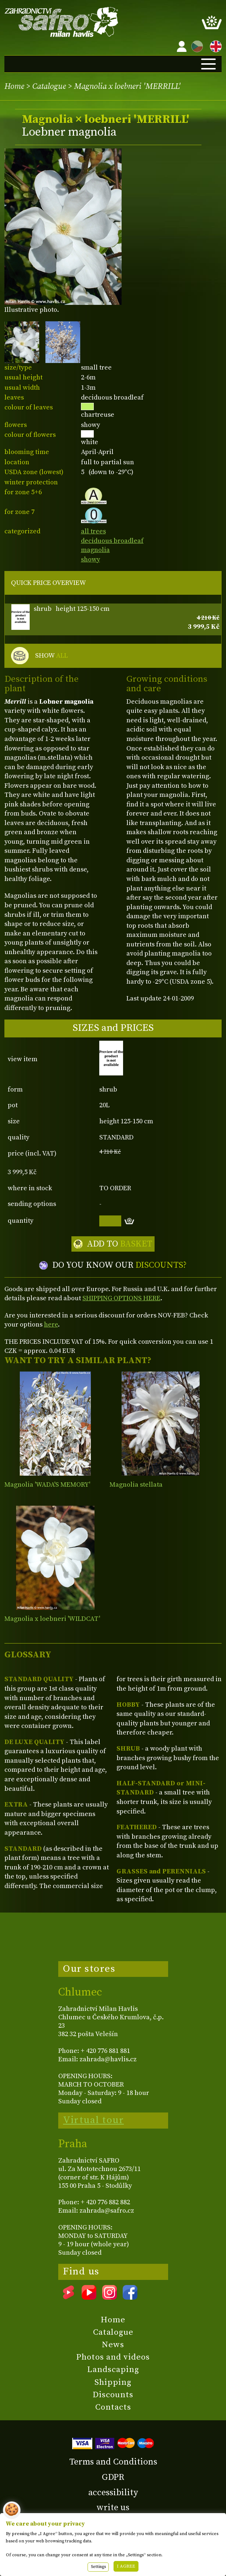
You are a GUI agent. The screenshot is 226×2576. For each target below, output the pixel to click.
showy (90, 559)
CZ (195, 45)
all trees (93, 531)
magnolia (95, 550)
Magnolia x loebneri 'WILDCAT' (52, 1619)
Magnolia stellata (136, 1484)
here (51, 1324)
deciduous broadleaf (112, 541)
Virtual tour (93, 2120)
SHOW (51, 656)
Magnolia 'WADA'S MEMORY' (47, 1484)
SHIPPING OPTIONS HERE (121, 1298)
